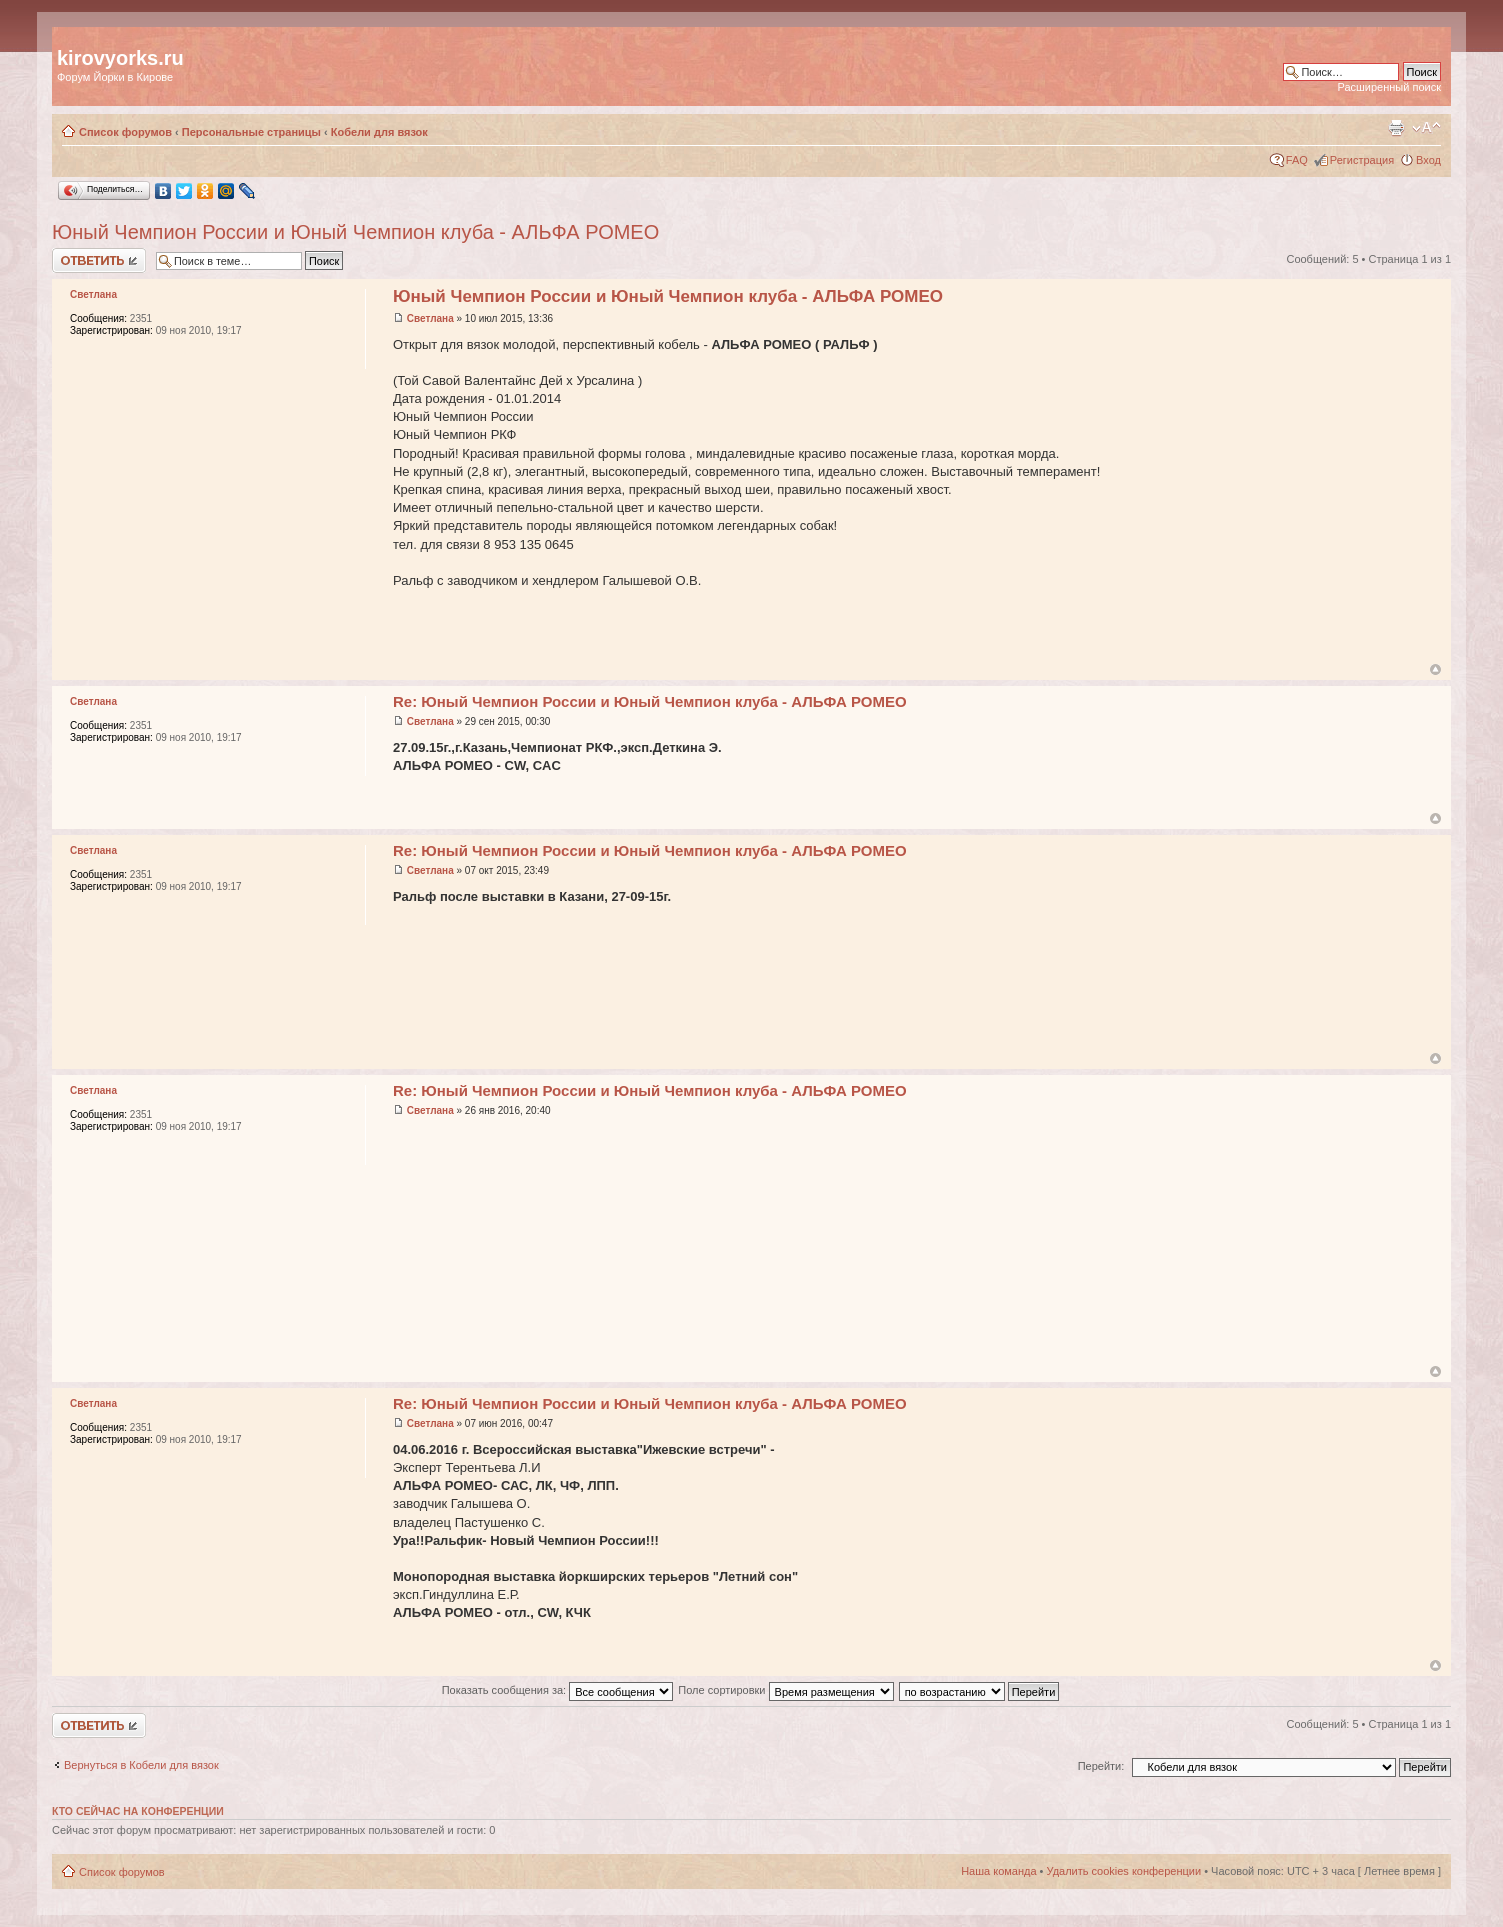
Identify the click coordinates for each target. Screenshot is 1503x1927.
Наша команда (998, 1871)
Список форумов (125, 132)
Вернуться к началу (1435, 669)
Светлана (430, 318)
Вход (1428, 160)
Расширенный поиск (1389, 87)
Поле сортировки (785, 1690)
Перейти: (1101, 1766)
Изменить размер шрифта (1426, 128)
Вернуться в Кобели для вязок (141, 1765)
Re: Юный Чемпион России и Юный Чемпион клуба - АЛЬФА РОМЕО (650, 701)
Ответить (99, 260)
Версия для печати (1396, 128)
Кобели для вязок (379, 132)
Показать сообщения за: (558, 1690)
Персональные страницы (251, 132)
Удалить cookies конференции (1124, 1871)
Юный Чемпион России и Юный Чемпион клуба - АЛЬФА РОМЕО (355, 232)
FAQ (1297, 160)
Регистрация (1362, 160)
